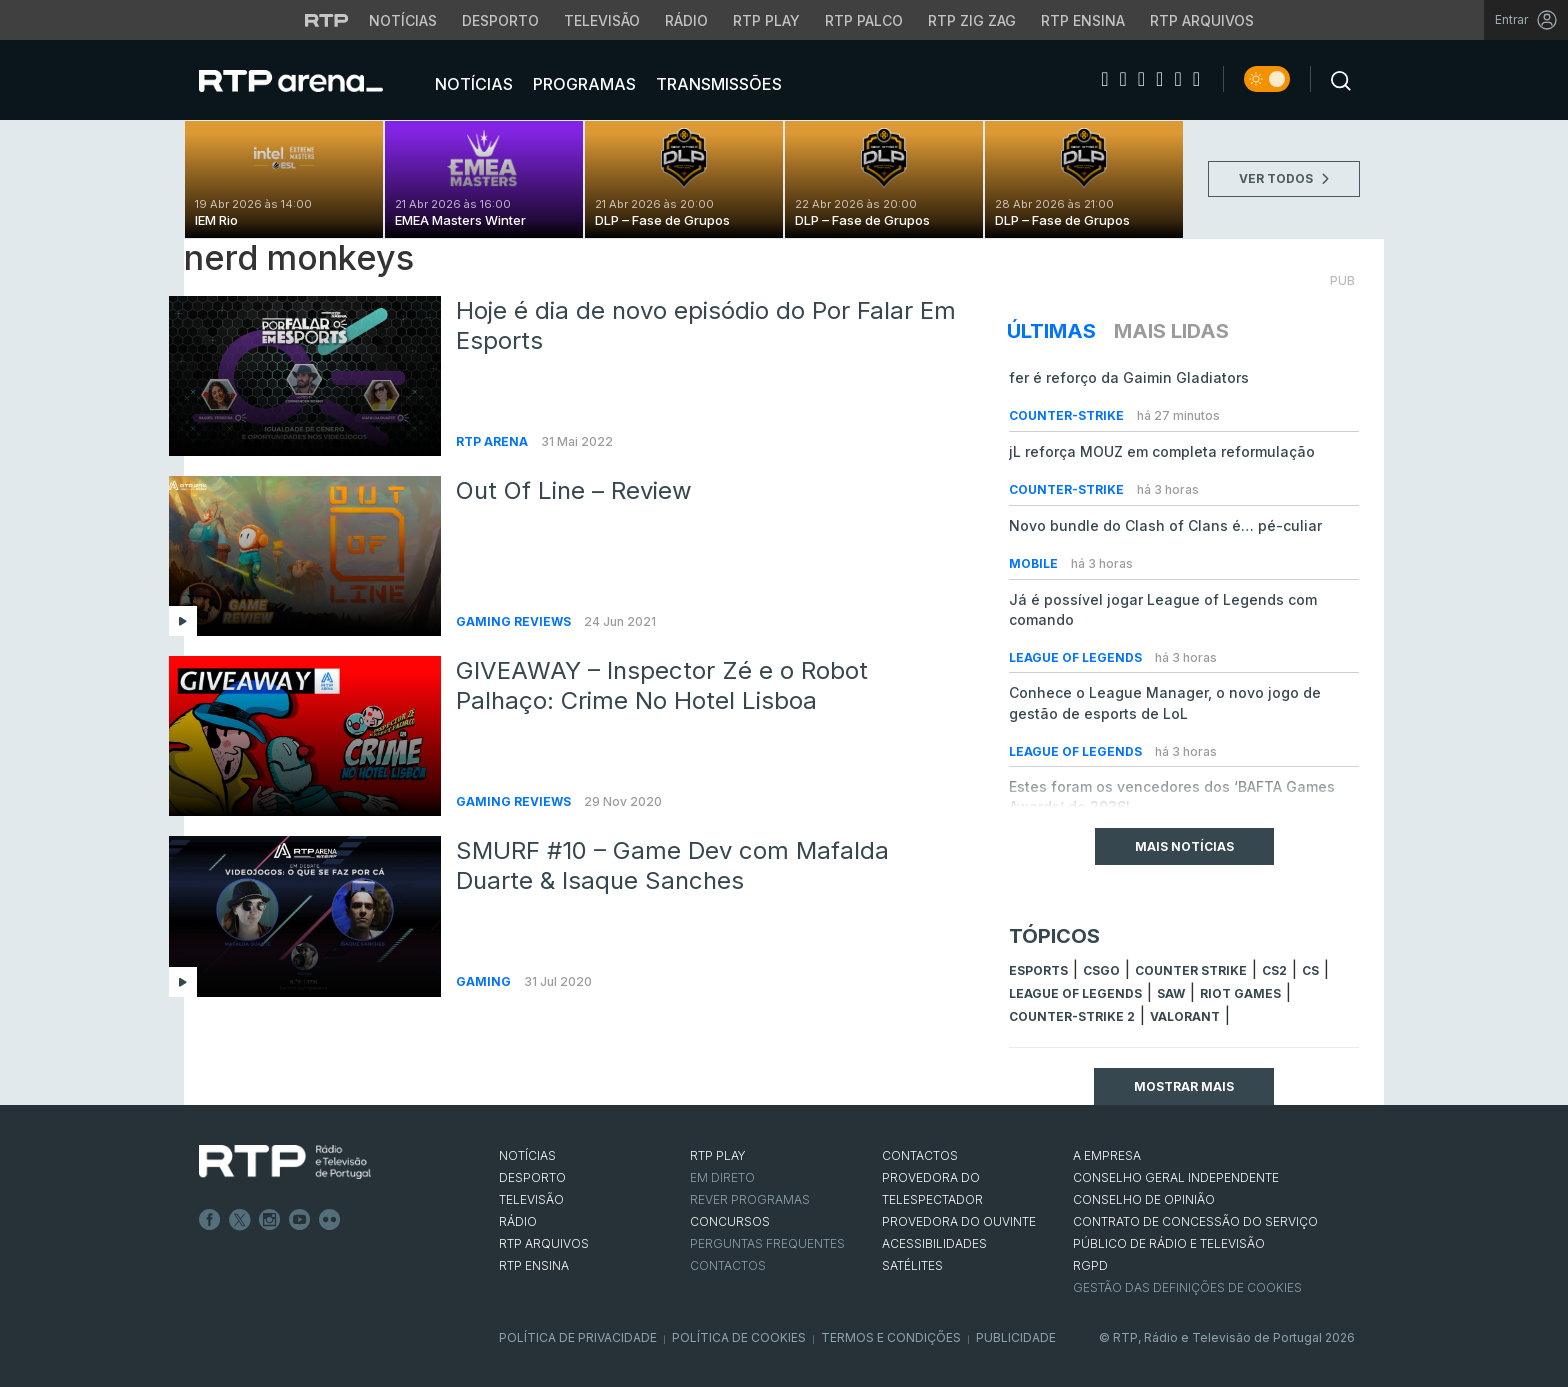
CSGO (1101, 970)
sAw (1171, 993)
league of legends (1075, 993)
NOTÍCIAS (527, 1155)
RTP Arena (493, 441)
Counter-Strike (1068, 415)
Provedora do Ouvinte (959, 1221)
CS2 (1274, 970)
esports (1038, 970)
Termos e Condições (891, 1337)
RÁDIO (518, 1221)
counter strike (1191, 970)
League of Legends (1077, 657)
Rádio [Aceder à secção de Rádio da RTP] (686, 20)
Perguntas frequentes (767, 1243)
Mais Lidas (1171, 331)
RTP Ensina (534, 1265)
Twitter (240, 1220)
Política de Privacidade (578, 1337)
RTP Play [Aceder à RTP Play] (766, 20)
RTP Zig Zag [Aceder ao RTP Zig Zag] (972, 20)
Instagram (270, 1220)
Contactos (728, 1265)
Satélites (912, 1265)
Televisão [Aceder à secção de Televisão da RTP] (602, 20)
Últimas (1051, 331)
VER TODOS (1284, 178)
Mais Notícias (1184, 846)
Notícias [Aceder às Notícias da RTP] (403, 20)
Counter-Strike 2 (1072, 1016)
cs (1310, 970)
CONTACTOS (920, 1155)
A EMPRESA (1107, 1155)
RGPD (1090, 1265)
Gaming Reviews (515, 621)
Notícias (472, 84)
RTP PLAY (718, 1155)
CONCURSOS (730, 1221)
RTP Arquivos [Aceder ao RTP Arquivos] (1202, 20)
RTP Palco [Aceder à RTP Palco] (864, 20)
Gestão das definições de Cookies (1187, 1287)
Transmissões (717, 84)
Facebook (210, 1220)
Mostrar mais (1184, 1086)
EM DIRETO (722, 1177)
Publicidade (1016, 1337)
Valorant (1185, 1016)
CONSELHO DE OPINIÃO (1144, 1199)
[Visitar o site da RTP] (327, 20)
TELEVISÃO (531, 1199)
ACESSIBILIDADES (934, 1243)
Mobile (1035, 563)
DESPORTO (532, 1177)
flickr (330, 1220)
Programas (582, 84)
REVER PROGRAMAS (750, 1199)
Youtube (300, 1220)
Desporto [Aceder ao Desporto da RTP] (500, 20)
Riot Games (1240, 993)
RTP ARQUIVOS (544, 1243)
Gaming (485, 981)
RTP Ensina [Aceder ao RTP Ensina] (1083, 20)
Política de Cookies (739, 1337)
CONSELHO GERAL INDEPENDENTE (1176, 1177)
